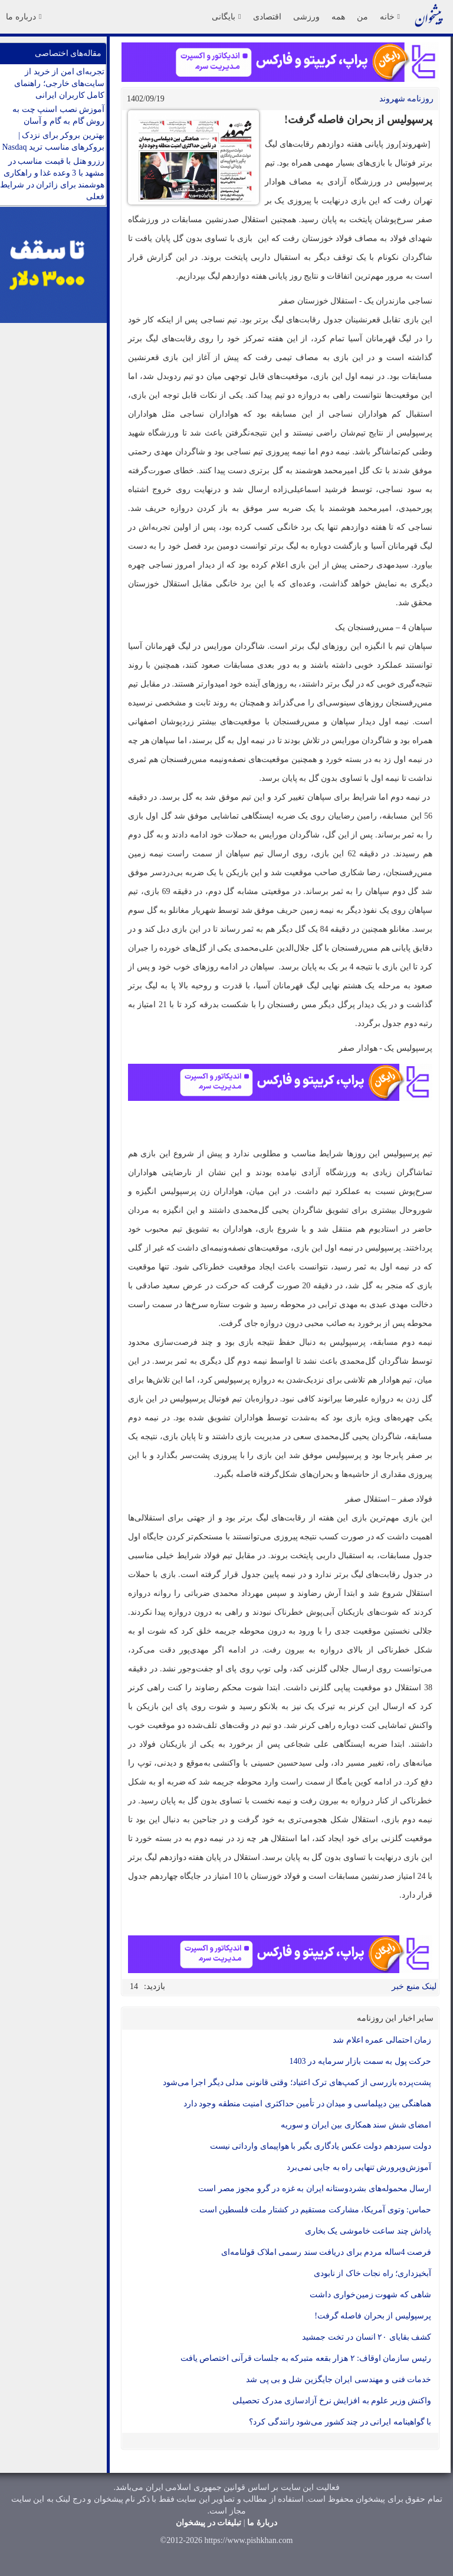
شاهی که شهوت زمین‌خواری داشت (370, 2294)
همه (338, 16)
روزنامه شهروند (406, 98)
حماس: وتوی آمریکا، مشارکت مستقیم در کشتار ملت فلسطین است (315, 2209)
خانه (390, 16)
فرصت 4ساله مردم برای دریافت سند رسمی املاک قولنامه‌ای (326, 2252)
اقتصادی (267, 16)
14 (134, 1986)
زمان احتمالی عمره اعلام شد (382, 2040)
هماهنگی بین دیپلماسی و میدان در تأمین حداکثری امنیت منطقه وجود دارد (307, 2103)
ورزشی (306, 16)
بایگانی (226, 16)
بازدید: (154, 1986)
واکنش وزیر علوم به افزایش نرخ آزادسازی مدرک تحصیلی (331, 2400)
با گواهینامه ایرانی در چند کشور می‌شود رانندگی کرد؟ (340, 2421)
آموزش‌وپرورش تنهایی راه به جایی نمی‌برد (359, 2167)
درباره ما (23, 16)
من (362, 16)
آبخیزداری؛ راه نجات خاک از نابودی (373, 2273)
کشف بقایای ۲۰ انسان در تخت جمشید (366, 2337)
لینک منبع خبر (414, 1986)
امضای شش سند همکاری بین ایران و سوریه (356, 2124)
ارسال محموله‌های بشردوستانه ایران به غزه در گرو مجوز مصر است (314, 2188)
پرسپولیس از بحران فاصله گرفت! (372, 2315)
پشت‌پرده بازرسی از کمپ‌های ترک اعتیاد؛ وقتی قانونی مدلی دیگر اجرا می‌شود (297, 2082)
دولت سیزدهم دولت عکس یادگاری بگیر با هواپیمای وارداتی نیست (321, 2146)
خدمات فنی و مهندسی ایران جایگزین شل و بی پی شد (338, 2379)
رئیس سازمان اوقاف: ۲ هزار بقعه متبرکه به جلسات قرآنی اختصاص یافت (305, 2358)
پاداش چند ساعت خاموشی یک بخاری (368, 2231)
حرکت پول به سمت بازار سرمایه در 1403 (361, 2061)
